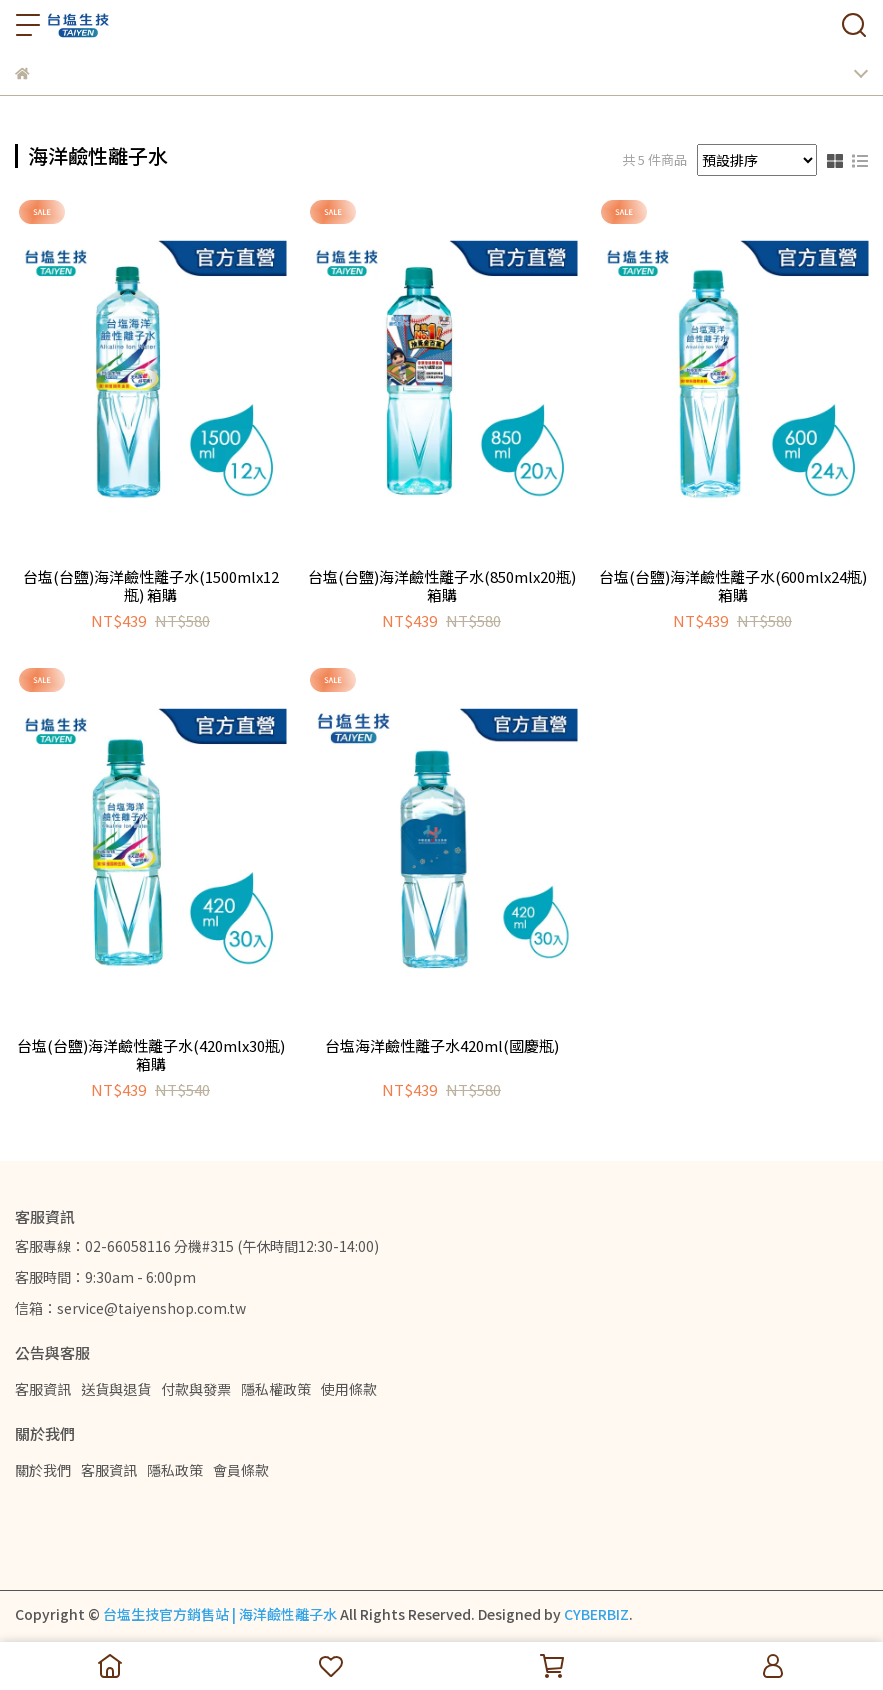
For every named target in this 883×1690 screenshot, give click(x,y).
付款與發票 (196, 1389)
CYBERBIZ (596, 1614)
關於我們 (43, 1470)
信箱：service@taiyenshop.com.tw (130, 1308)
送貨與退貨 (116, 1389)
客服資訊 (43, 1389)
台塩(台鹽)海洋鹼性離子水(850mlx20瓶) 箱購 (442, 586)
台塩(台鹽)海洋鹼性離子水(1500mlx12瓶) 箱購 (151, 586)
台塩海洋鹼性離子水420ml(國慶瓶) (442, 1046)
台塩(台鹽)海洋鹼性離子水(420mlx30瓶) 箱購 (151, 1055)
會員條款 (241, 1470)
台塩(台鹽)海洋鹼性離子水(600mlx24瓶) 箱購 (733, 586)
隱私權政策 (276, 1389)
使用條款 (349, 1389)
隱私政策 (175, 1470)
